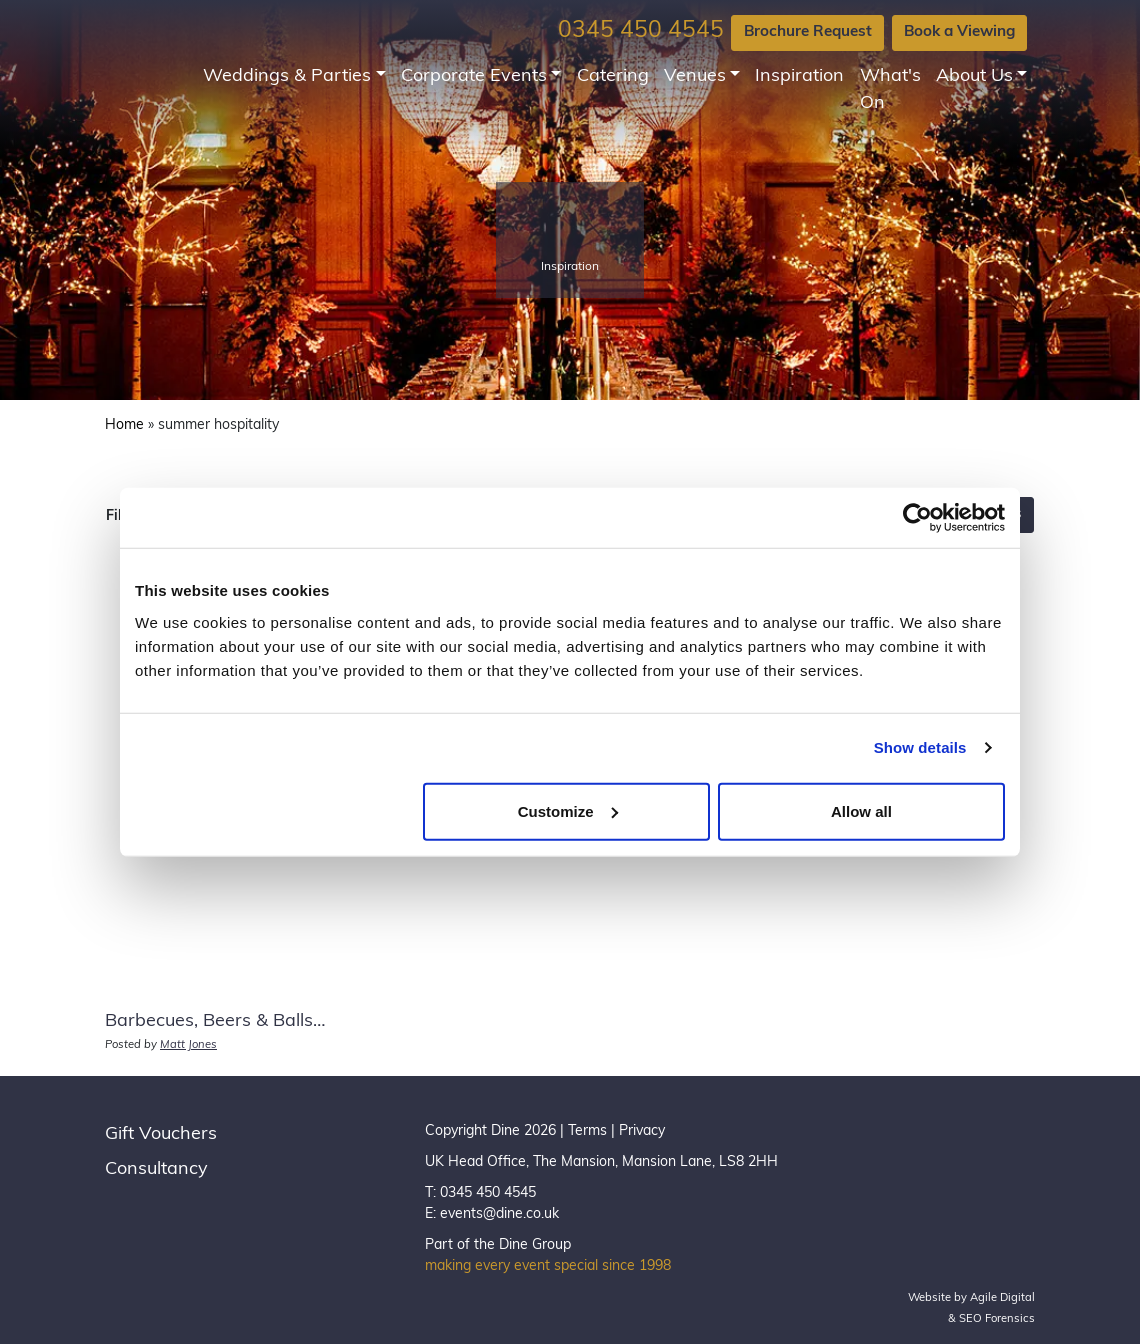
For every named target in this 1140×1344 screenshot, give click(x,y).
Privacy (642, 1131)
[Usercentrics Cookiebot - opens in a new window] (917, 518)
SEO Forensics (997, 1319)
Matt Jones (188, 1045)
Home (124, 425)
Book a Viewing (959, 32)
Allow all (861, 810)
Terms (587, 1131)
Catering (613, 76)
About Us (974, 76)
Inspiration (799, 76)
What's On (890, 90)
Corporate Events (474, 76)
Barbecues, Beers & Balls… (215, 1021)
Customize (568, 810)
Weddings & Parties (287, 76)
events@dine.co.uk (499, 1214)
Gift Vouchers (161, 1134)
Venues (695, 76)
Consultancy (156, 1169)
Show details (920, 747)
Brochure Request (808, 32)
